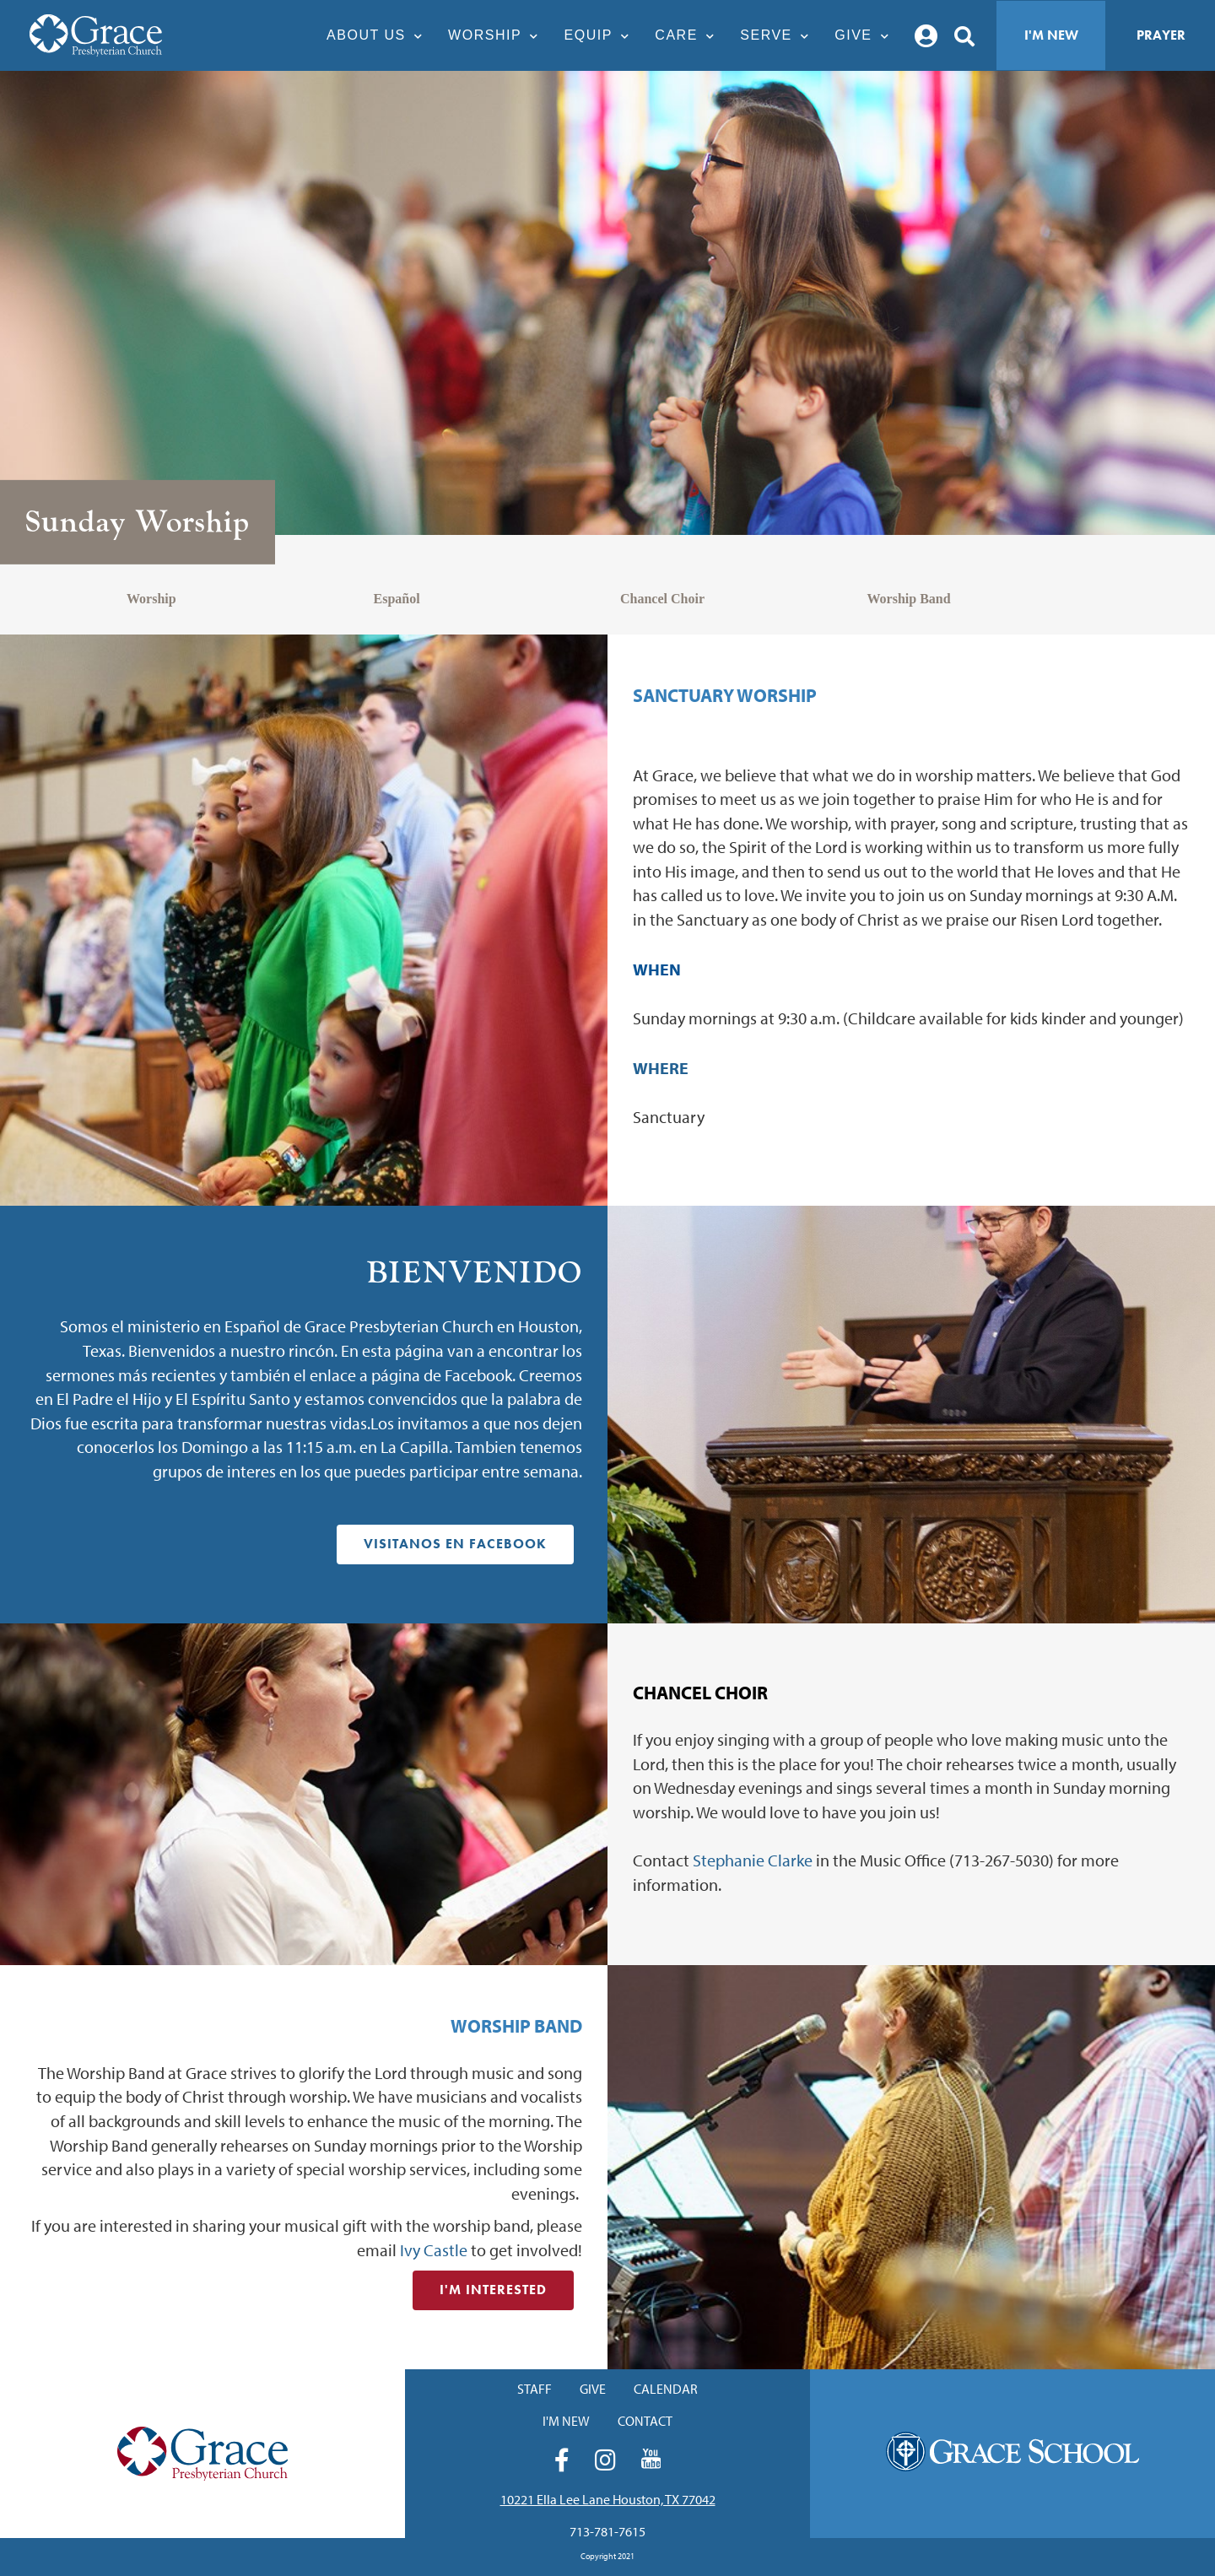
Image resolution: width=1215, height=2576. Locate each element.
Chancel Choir (662, 598)
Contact (645, 2420)
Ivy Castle (433, 2249)
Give (866, 35)
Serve (779, 35)
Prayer (1161, 35)
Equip (601, 35)
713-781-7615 (607, 2531)
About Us (379, 35)
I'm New (1051, 35)
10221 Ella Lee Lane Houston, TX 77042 (608, 2499)
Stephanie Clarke (753, 1860)
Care (689, 35)
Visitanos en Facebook (455, 1544)
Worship (497, 35)
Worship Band (909, 598)
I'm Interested (493, 2289)
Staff (534, 2388)
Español (397, 598)
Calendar (666, 2388)
